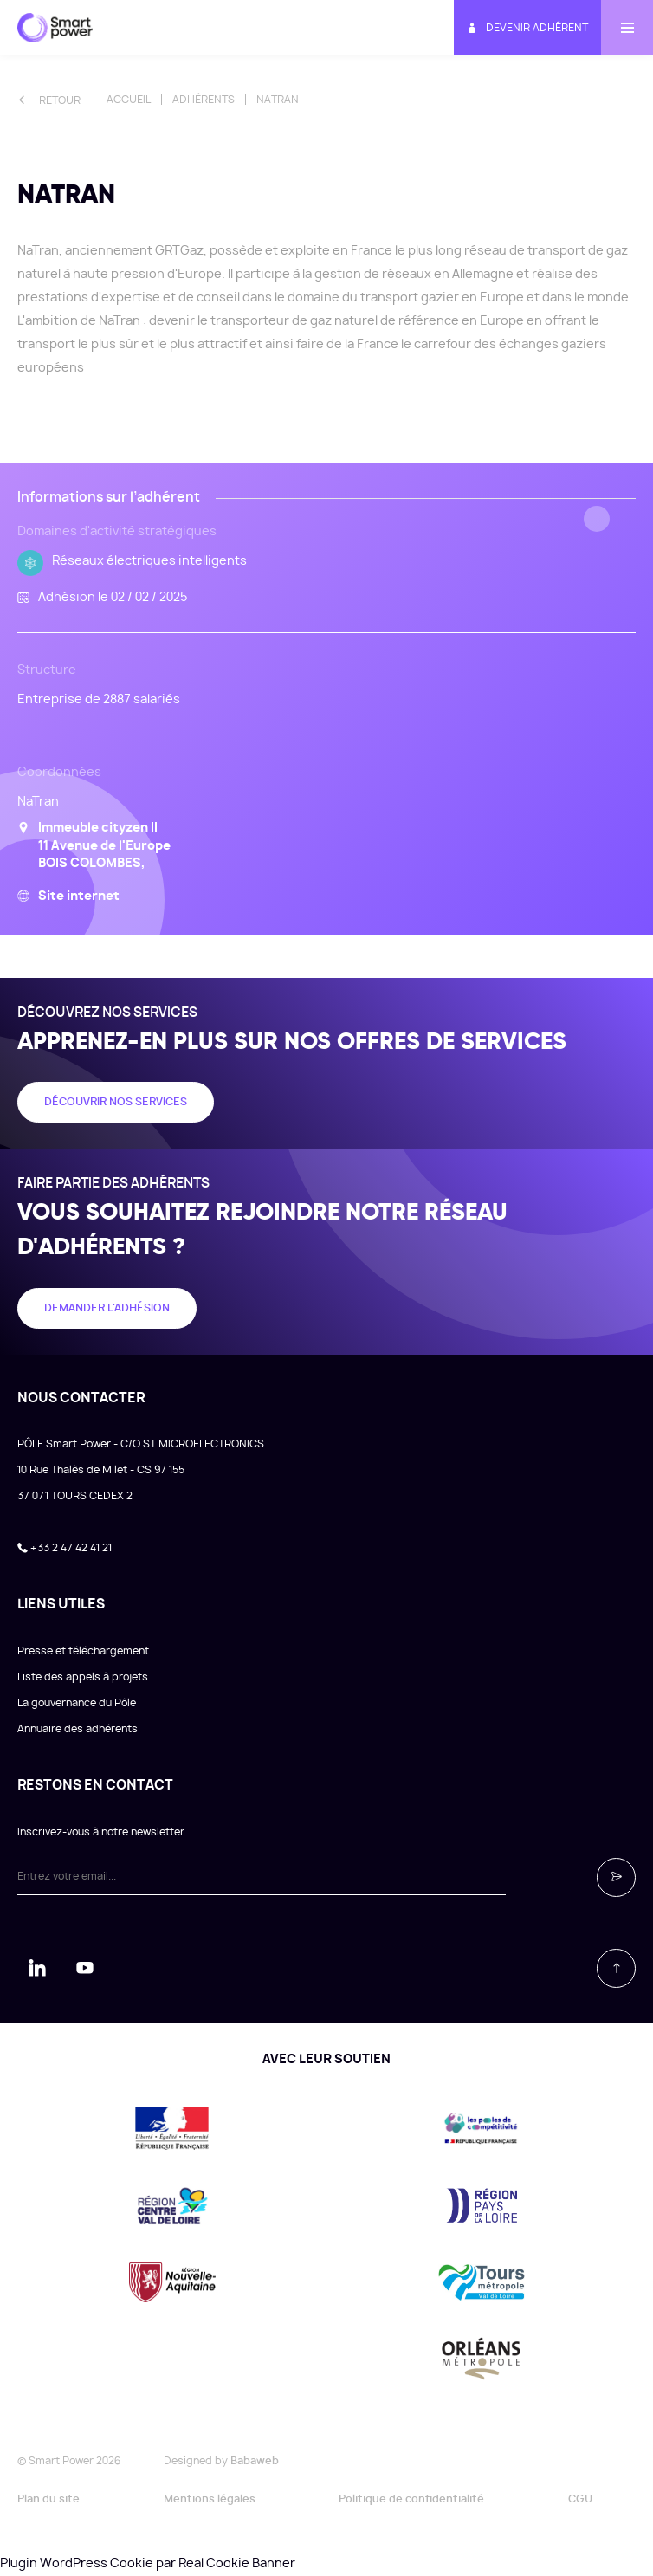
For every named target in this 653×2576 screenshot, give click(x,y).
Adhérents (203, 99)
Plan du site (48, 2499)
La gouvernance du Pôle (76, 1703)
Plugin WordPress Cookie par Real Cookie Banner (147, 2564)
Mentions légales (209, 2499)
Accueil (129, 99)
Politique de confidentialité (411, 2499)
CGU (580, 2499)
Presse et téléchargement (83, 1651)
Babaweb (254, 2461)
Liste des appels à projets (82, 1677)
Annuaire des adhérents (77, 1729)
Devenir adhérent (527, 28)
